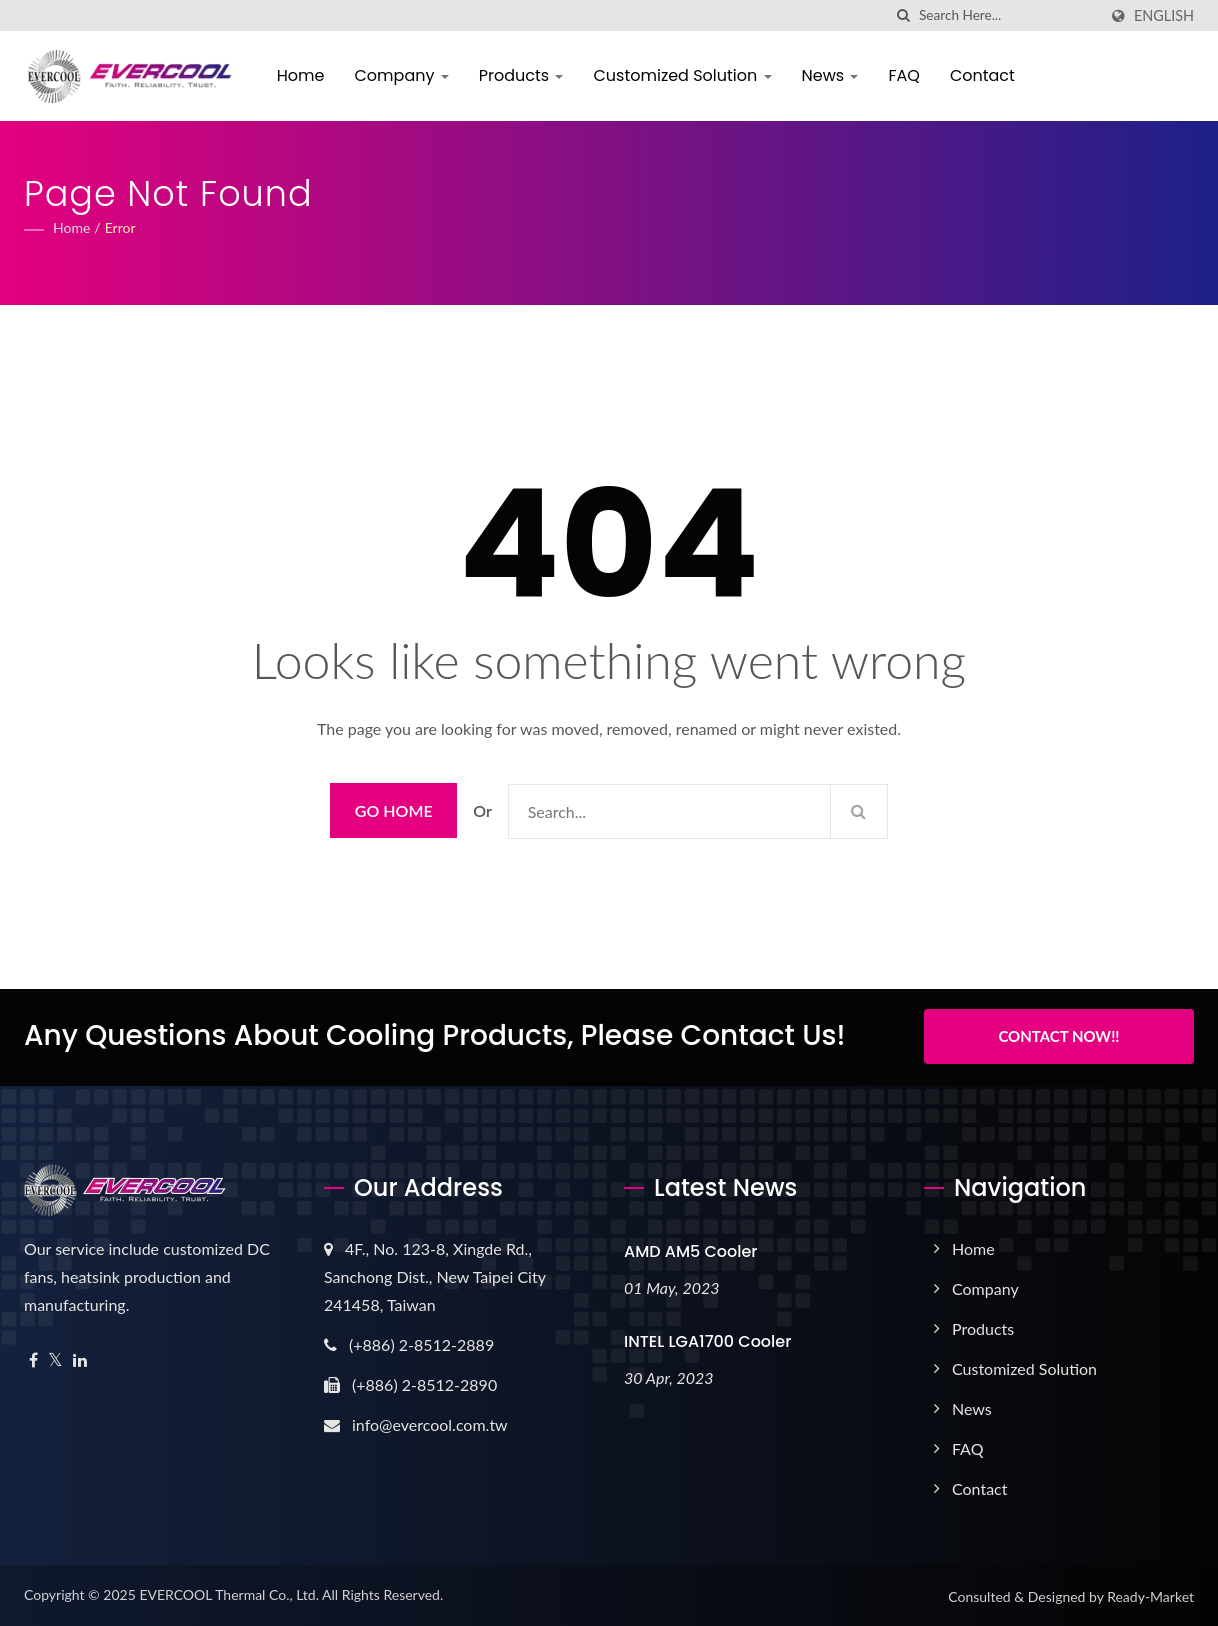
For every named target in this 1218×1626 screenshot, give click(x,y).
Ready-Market (1150, 1594)
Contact (983, 75)
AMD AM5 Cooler (690, 1249)
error (120, 227)
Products (522, 75)
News (831, 75)
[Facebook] (33, 1358)
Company (403, 75)
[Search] (1008, 15)
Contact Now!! (1058, 1036)
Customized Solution (684, 75)
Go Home (394, 810)
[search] (904, 15)
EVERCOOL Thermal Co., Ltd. (229, 1592)
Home (302, 75)
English (1164, 16)
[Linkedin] (80, 1358)
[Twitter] (55, 1358)
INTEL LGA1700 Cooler (707, 1339)
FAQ (905, 75)
